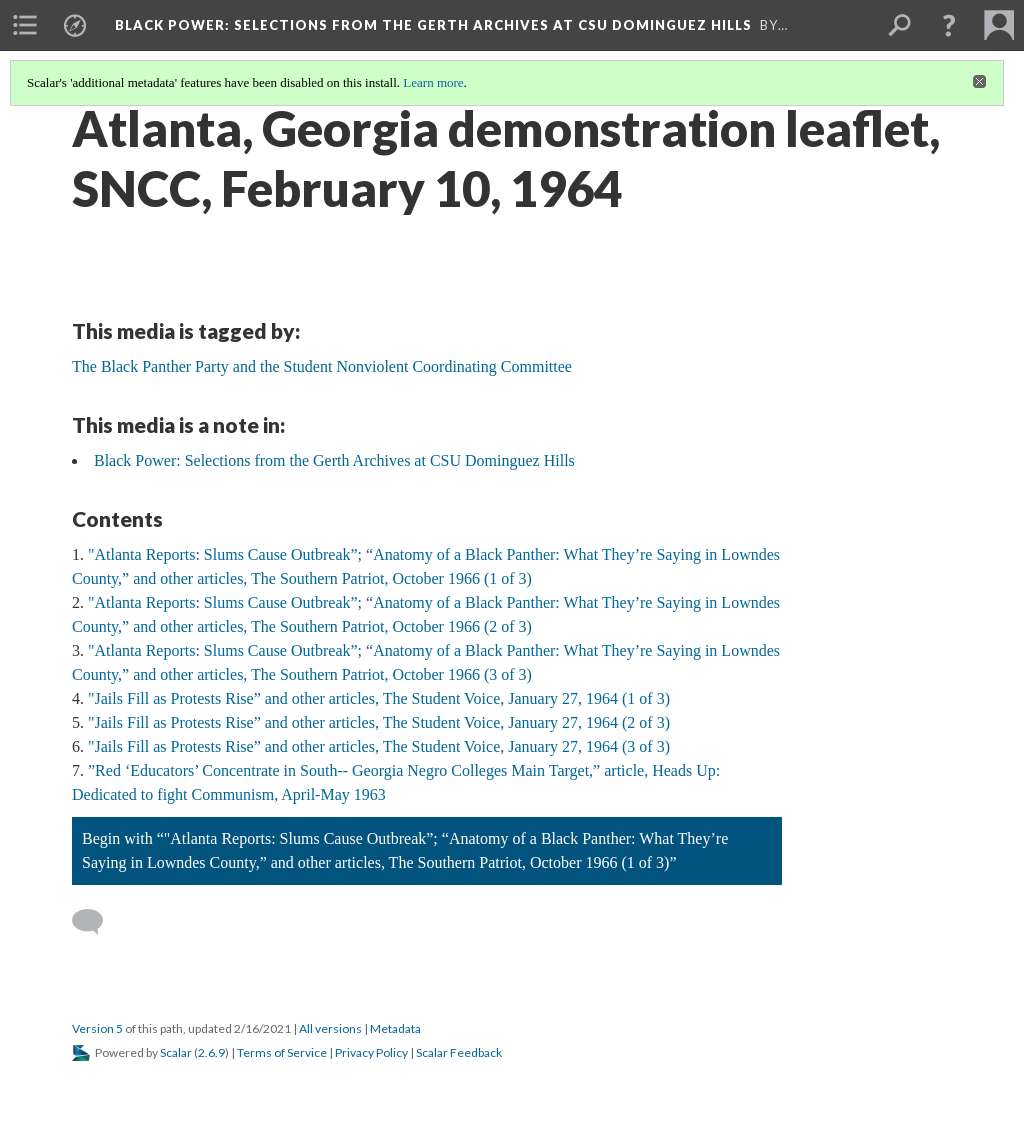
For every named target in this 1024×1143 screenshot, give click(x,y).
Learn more (433, 82)
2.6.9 (211, 1052)
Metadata (395, 1028)
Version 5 (97, 1028)
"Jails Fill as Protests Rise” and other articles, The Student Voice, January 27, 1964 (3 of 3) (379, 746)
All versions (330, 1028)
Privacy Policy (371, 1052)
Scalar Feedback (459, 1052)
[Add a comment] (96, 922)
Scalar (176, 1052)
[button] (949, 25)
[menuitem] (25, 25)
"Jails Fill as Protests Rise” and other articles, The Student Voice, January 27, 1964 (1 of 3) (379, 698)
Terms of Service (282, 1052)
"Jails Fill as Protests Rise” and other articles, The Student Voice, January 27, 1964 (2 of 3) (379, 722)
